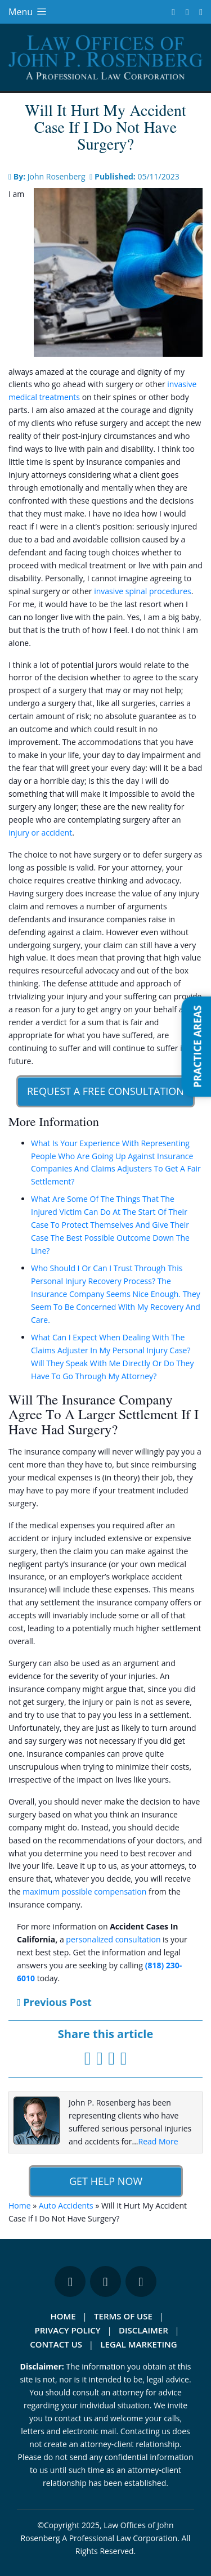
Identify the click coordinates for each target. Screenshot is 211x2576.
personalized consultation (113, 1939)
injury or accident (40, 832)
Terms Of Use (123, 2316)
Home (19, 2205)
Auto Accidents (66, 2205)
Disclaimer (143, 2330)
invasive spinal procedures (142, 591)
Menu (28, 12)
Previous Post (54, 2002)
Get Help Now (105, 2181)
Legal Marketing (138, 2344)
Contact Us (56, 2344)
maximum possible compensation (84, 1891)
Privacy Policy (68, 2330)
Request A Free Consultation (105, 1091)
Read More (158, 2141)
